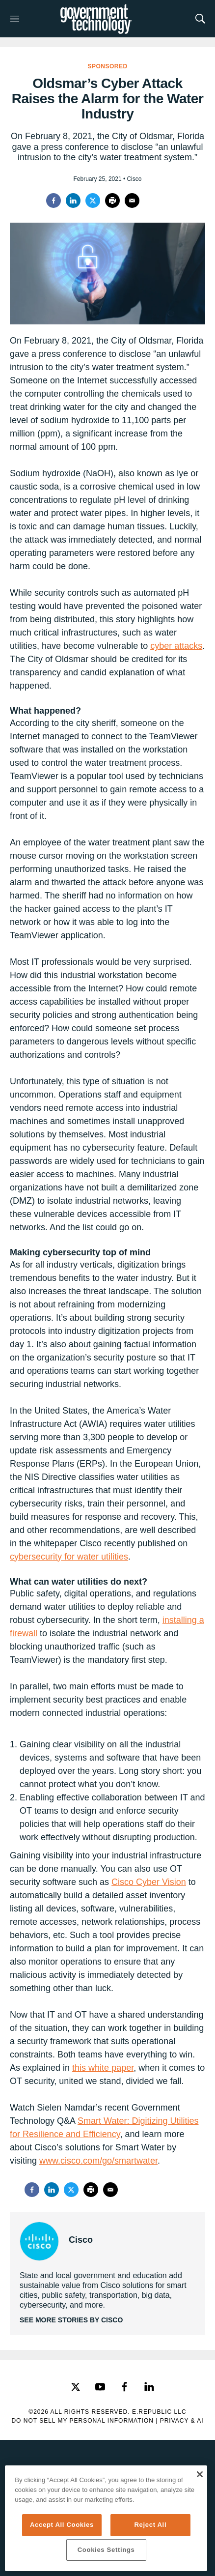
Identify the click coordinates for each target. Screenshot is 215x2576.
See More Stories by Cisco (71, 2320)
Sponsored (107, 66)
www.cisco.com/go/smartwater (98, 2161)
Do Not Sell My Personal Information (82, 2420)
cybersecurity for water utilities (69, 1557)
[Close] (199, 2474)
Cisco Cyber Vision (148, 1882)
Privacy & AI (182, 2420)
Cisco (81, 2240)
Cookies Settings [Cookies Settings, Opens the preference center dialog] (106, 2549)
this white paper (103, 2068)
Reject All (150, 2524)
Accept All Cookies (62, 2524)
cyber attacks (176, 646)
